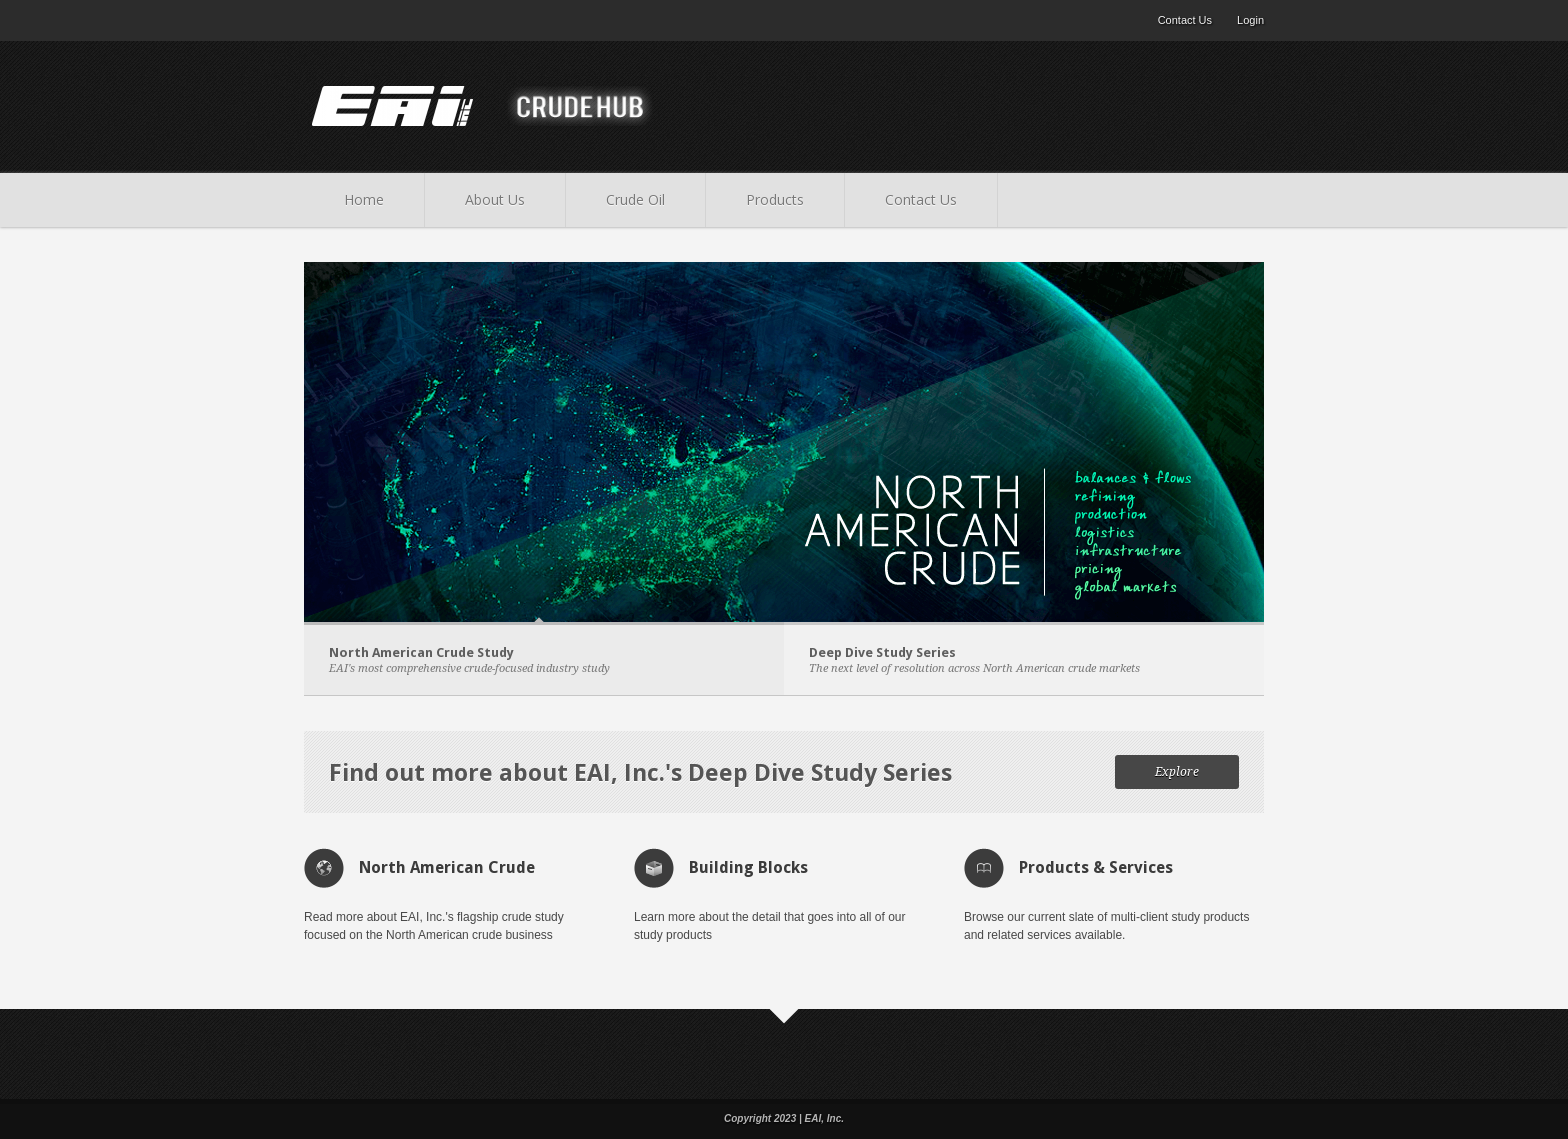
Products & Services (1096, 867)
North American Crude (447, 867)
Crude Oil (635, 199)
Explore (1177, 772)
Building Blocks (748, 867)
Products (775, 199)
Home (364, 199)
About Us (495, 199)
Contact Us (1185, 20)
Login (1250, 20)
